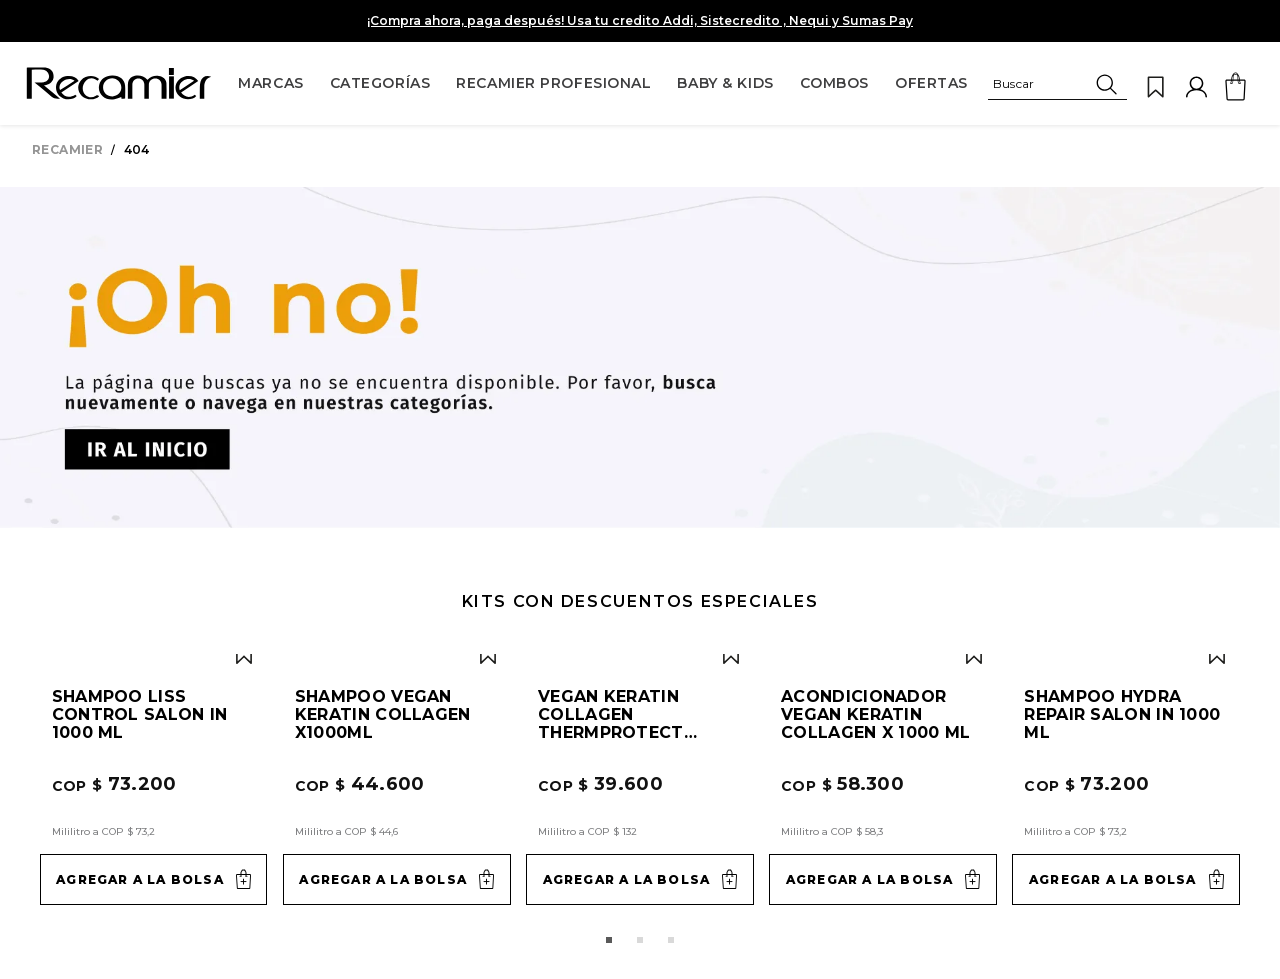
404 (137, 150)
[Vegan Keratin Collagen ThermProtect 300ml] (640, 465)
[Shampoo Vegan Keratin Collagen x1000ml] (397, 465)
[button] (1057, 87)
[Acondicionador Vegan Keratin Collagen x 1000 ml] (883, 465)
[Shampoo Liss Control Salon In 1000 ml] (154, 465)
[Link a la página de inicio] (71, 150)
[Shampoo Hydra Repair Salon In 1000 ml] (1126, 465)
